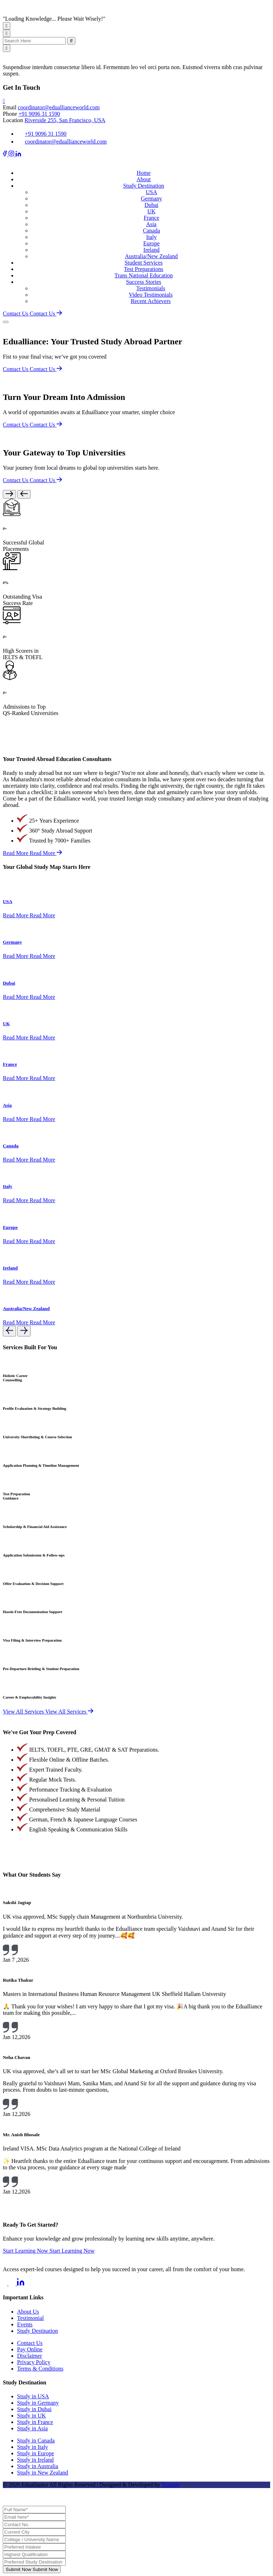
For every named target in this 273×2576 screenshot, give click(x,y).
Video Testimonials (150, 295)
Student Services (143, 263)
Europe (151, 243)
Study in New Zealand (42, 2473)
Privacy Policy (33, 2362)
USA (151, 192)
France (151, 218)
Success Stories (143, 282)
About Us (28, 2312)
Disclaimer (29, 2356)
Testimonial (30, 2318)
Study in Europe (35, 2453)
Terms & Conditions (40, 2369)
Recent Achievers (151, 301)
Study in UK (31, 2416)
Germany (151, 198)
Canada (151, 231)
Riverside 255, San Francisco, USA (65, 120)
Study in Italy (32, 2447)
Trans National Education (143, 275)
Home (143, 173)
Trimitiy (170, 2485)
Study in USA (33, 2396)
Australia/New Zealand (151, 256)
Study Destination (143, 186)
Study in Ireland (35, 2460)
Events (25, 2324)
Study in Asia (32, 2428)
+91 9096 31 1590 (39, 114)
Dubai (151, 205)
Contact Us (30, 2343)
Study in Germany (38, 2403)
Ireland (151, 250)
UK (151, 211)
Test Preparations (143, 269)
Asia (151, 224)
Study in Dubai (34, 2409)
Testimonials (150, 288)
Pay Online (30, 2349)
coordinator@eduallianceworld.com (59, 107)
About (143, 179)
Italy (151, 237)
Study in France (35, 2422)
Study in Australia (37, 2466)
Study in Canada (36, 2440)
